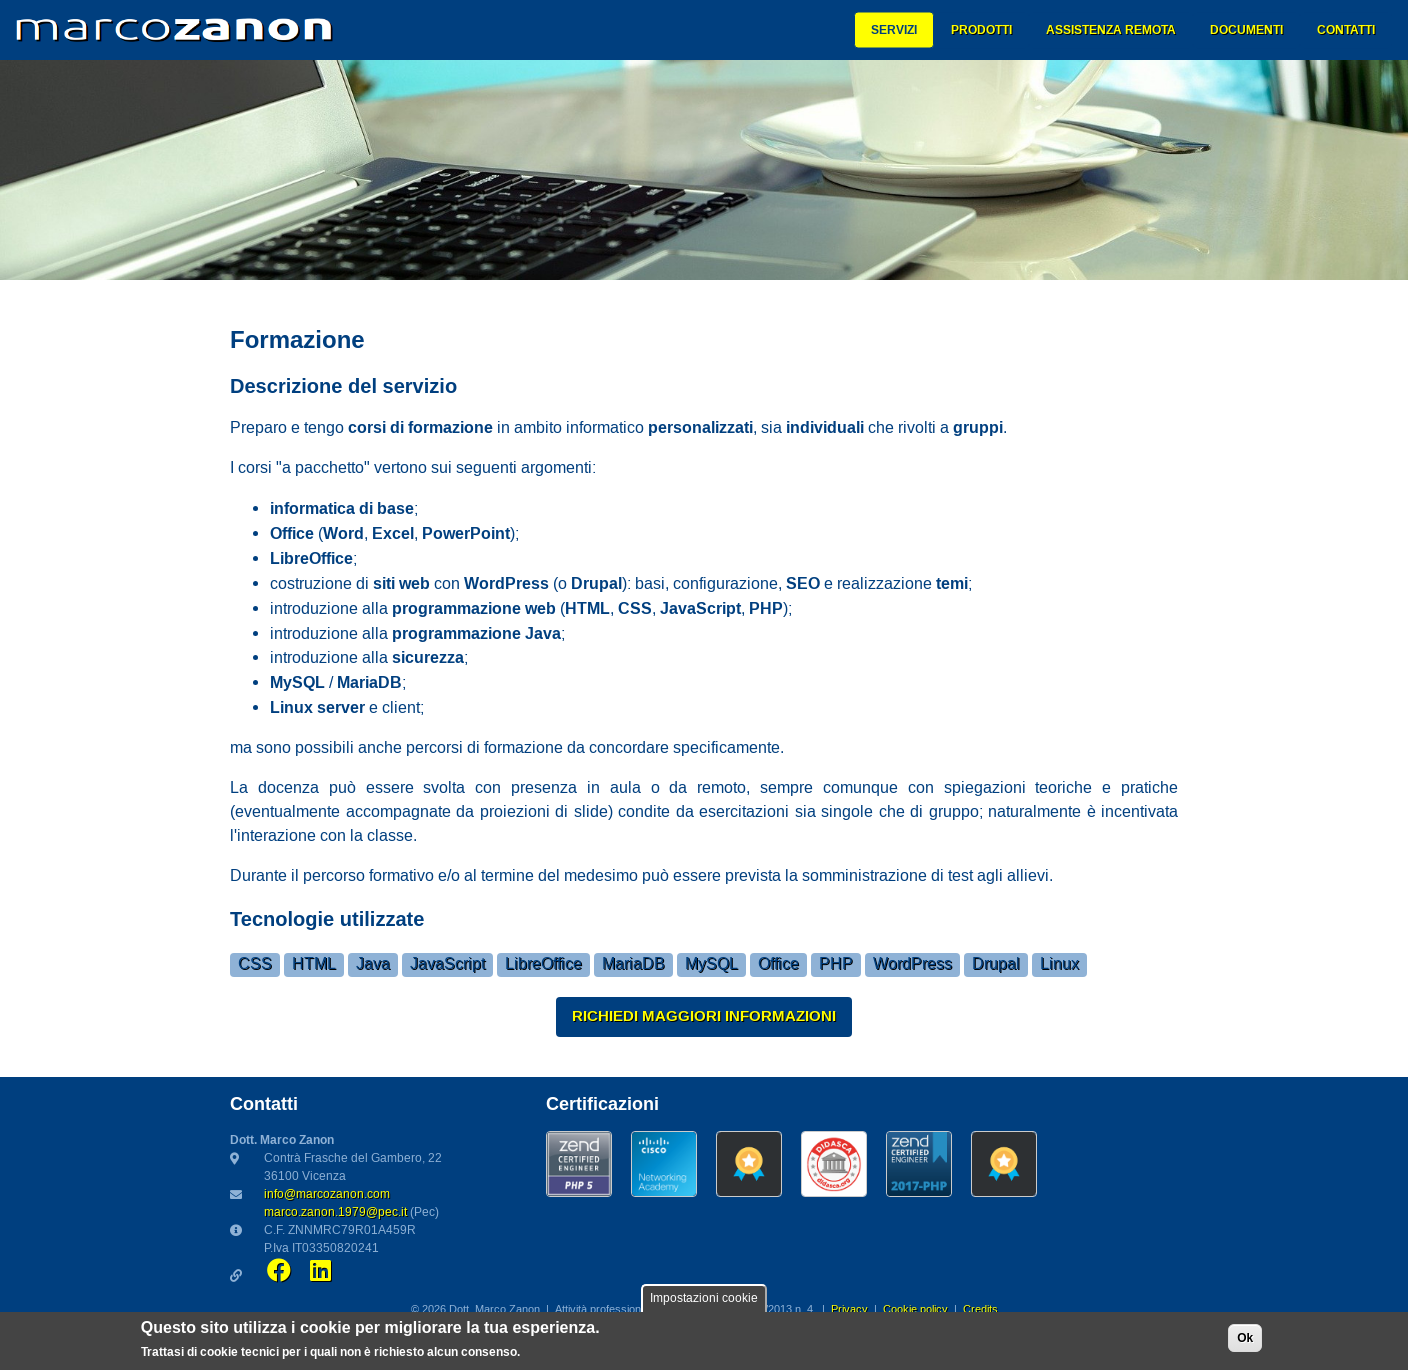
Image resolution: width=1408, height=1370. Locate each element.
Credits (980, 1310)
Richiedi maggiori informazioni (704, 1016)
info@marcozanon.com (327, 1194)
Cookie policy (915, 1310)
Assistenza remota (1111, 30)
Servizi (894, 30)
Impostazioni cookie (704, 1298)
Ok (1245, 1338)
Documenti (1246, 30)
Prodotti (981, 30)
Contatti (1346, 30)
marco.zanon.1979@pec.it (335, 1212)
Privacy (849, 1310)
